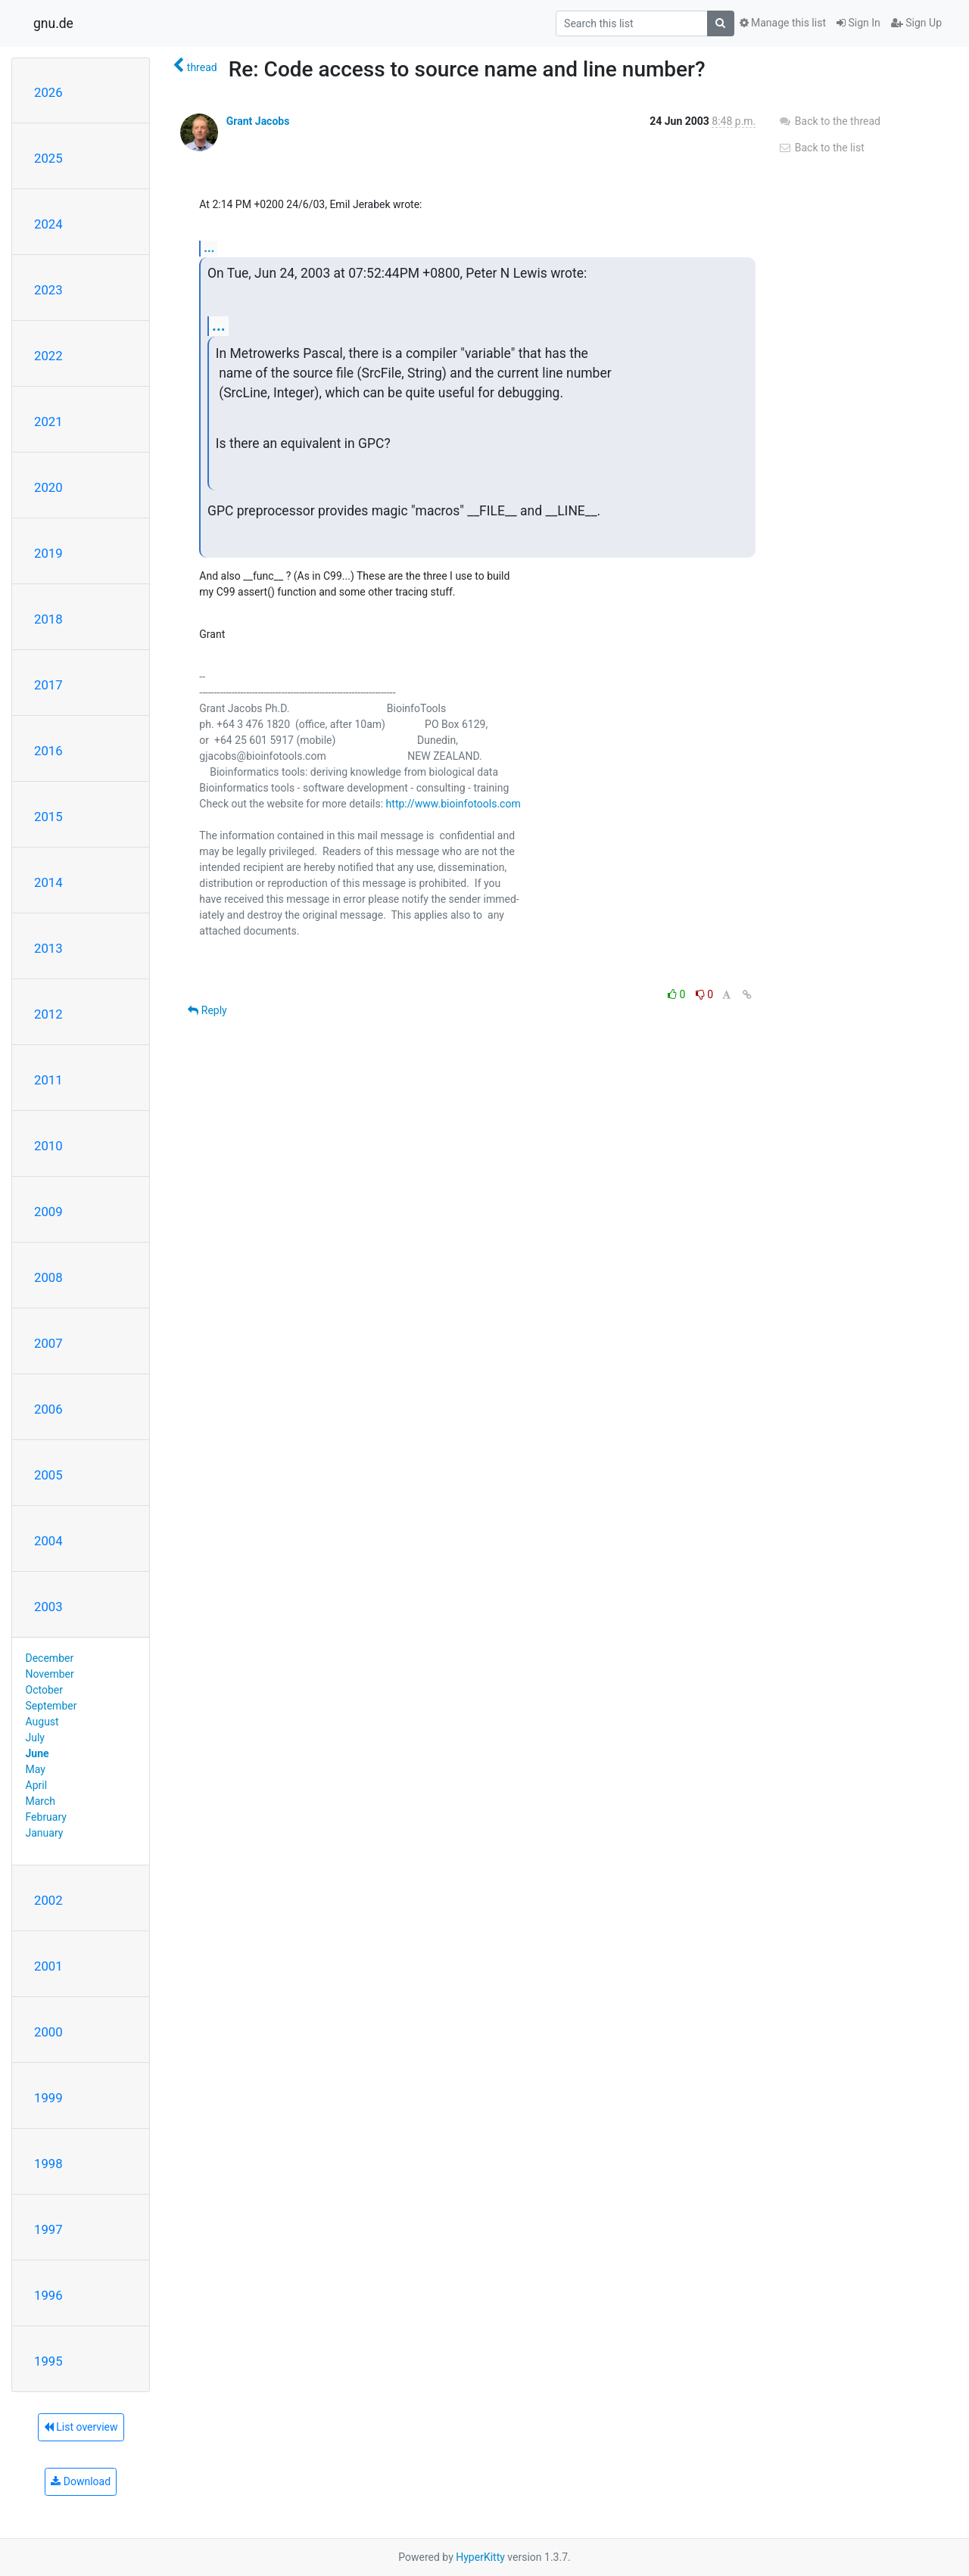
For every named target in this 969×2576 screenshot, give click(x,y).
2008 (48, 1277)
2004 (48, 1540)
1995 (48, 2361)
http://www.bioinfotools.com (453, 804)
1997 (48, 2229)
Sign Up (916, 23)
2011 (48, 1079)
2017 (48, 684)
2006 (48, 1409)
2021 (48, 421)
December (50, 1658)
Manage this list (783, 23)
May (35, 1769)
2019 (48, 553)
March (41, 1801)
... (209, 248)
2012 (48, 1014)
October (44, 1690)
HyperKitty (480, 2557)
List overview (81, 2427)
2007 (48, 1343)
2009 (48, 1211)
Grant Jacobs (258, 121)
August (42, 1722)
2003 (48, 1606)
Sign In (858, 23)
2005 (48, 1474)
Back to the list (821, 148)
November (50, 1674)
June (37, 1753)
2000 (48, 2031)
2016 (48, 750)
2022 (48, 355)
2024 (48, 224)
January (45, 1833)
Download (81, 2481)
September (51, 1706)
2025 (48, 158)
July (35, 1737)
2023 (48, 289)
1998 (48, 2163)
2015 (48, 816)
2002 (48, 1900)
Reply (207, 1010)
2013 (48, 948)
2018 (48, 619)
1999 (48, 2097)
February (46, 1817)
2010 (48, 1145)
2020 (48, 487)
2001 (48, 1966)
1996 (48, 2295)
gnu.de (53, 23)
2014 (48, 882)
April (37, 1785)
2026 (48, 92)
